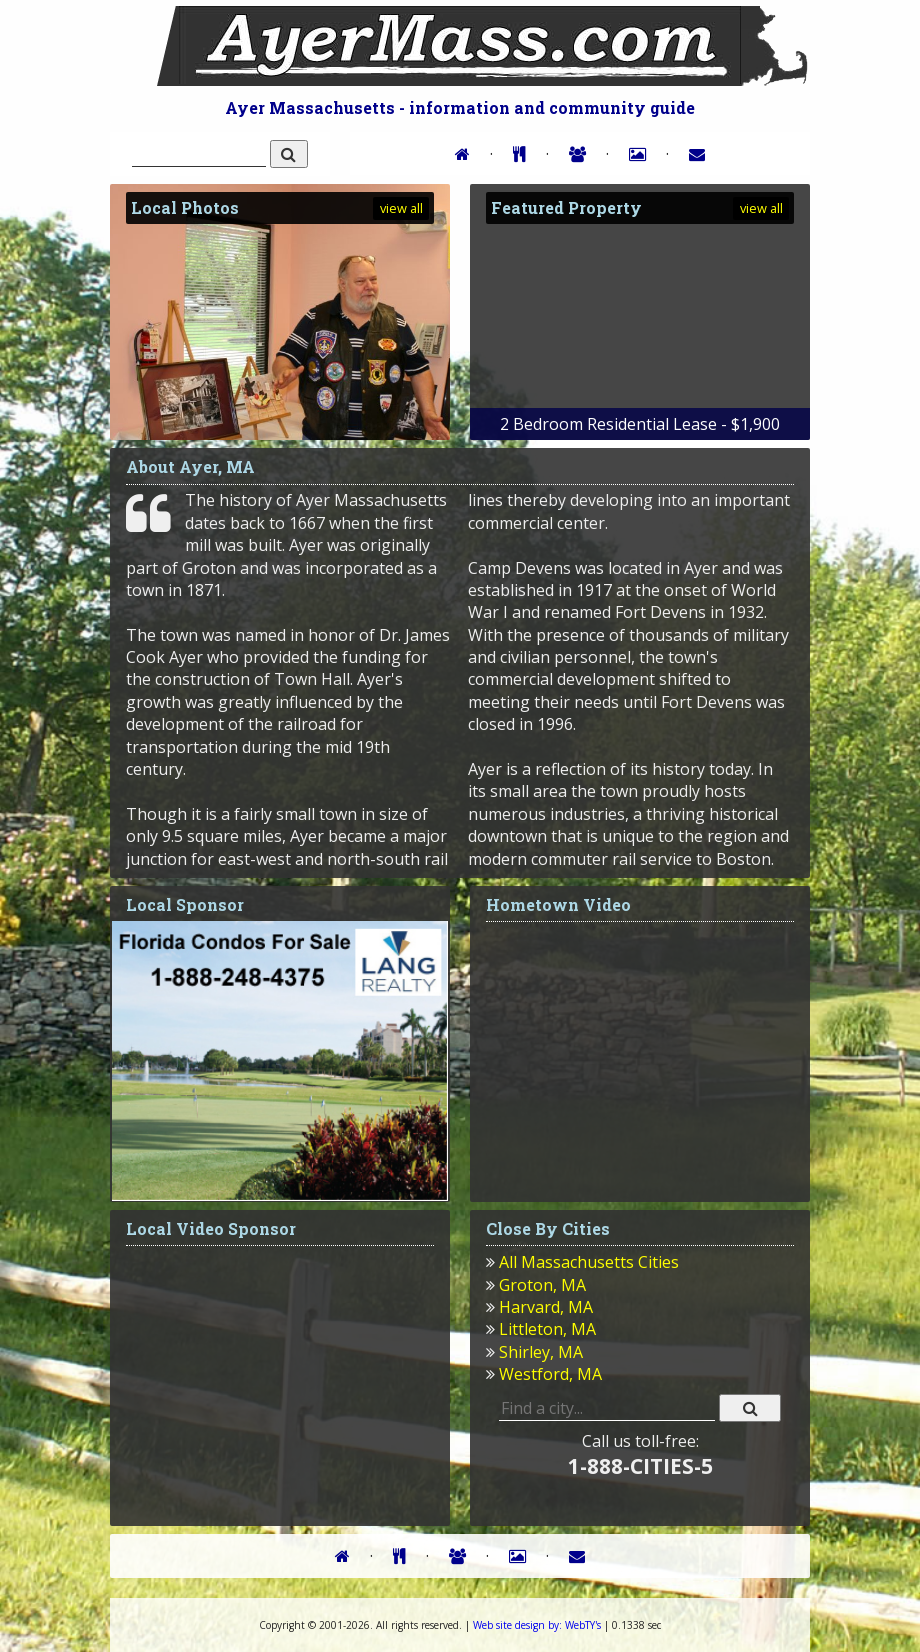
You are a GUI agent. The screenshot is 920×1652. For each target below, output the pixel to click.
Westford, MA (550, 1374)
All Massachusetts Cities (589, 1262)
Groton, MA (542, 1285)
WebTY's (537, 1625)
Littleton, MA (547, 1329)
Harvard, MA (546, 1307)
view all (401, 208)
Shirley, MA (541, 1352)
